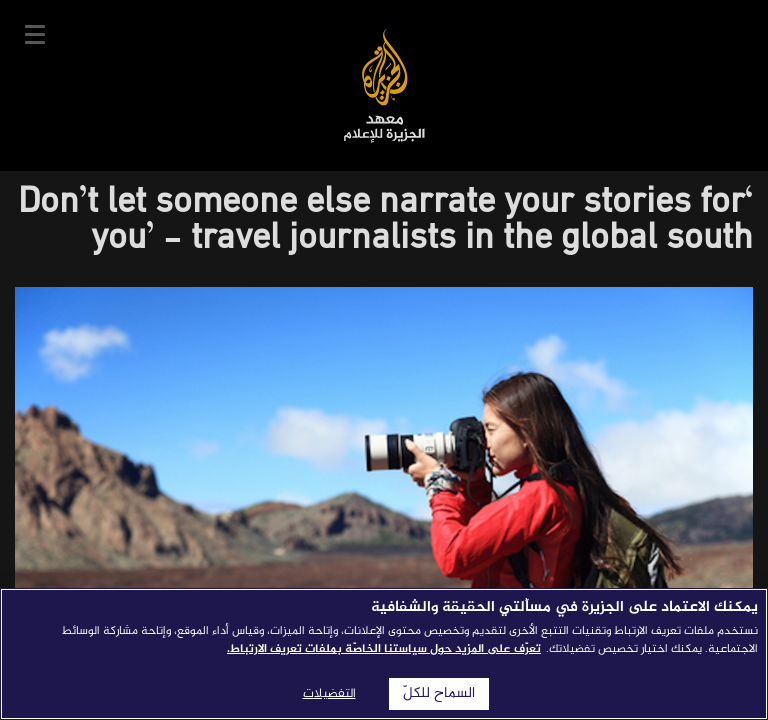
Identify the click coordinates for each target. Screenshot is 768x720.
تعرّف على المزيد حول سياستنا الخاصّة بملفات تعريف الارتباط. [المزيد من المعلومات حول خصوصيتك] (384, 649)
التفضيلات (329, 694)
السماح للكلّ (439, 694)
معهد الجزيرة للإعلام (384, 85)
